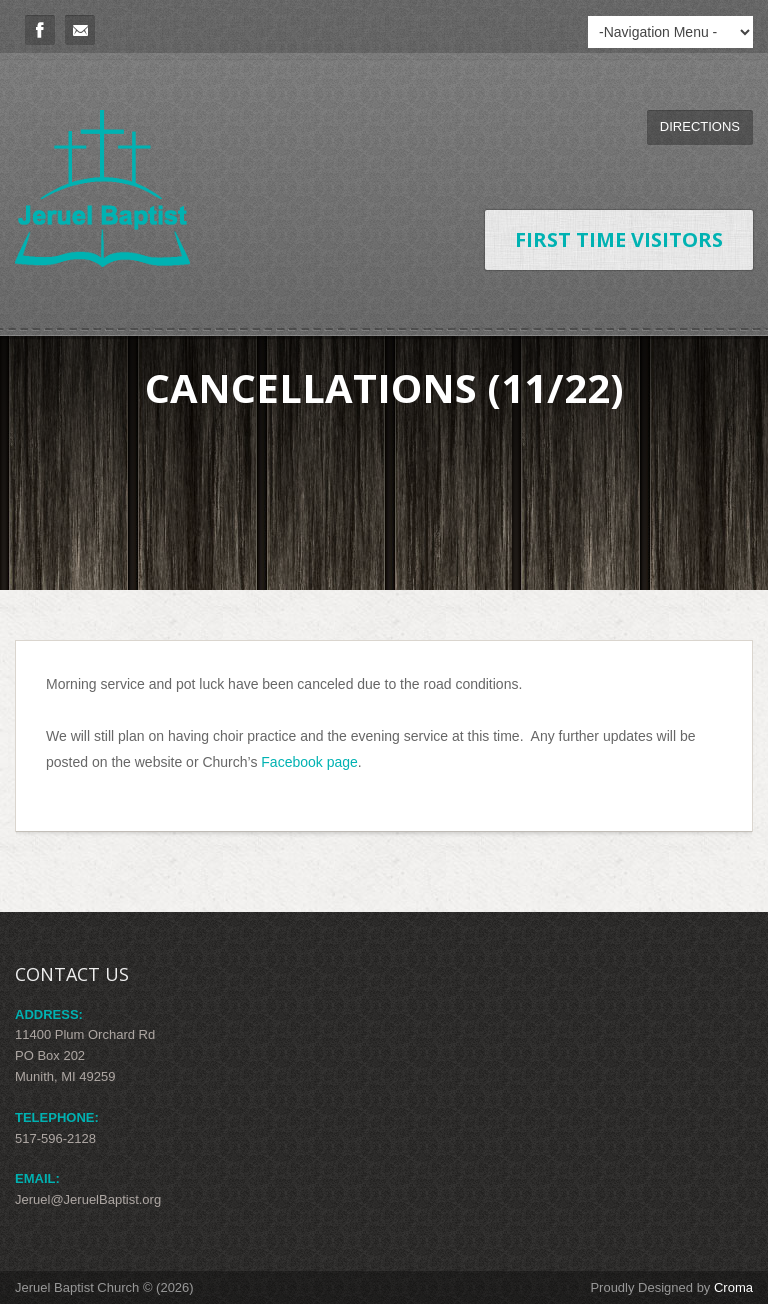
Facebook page (309, 762)
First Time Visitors (619, 239)
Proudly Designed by (671, 1287)
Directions (700, 126)
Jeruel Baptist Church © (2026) (104, 1287)
